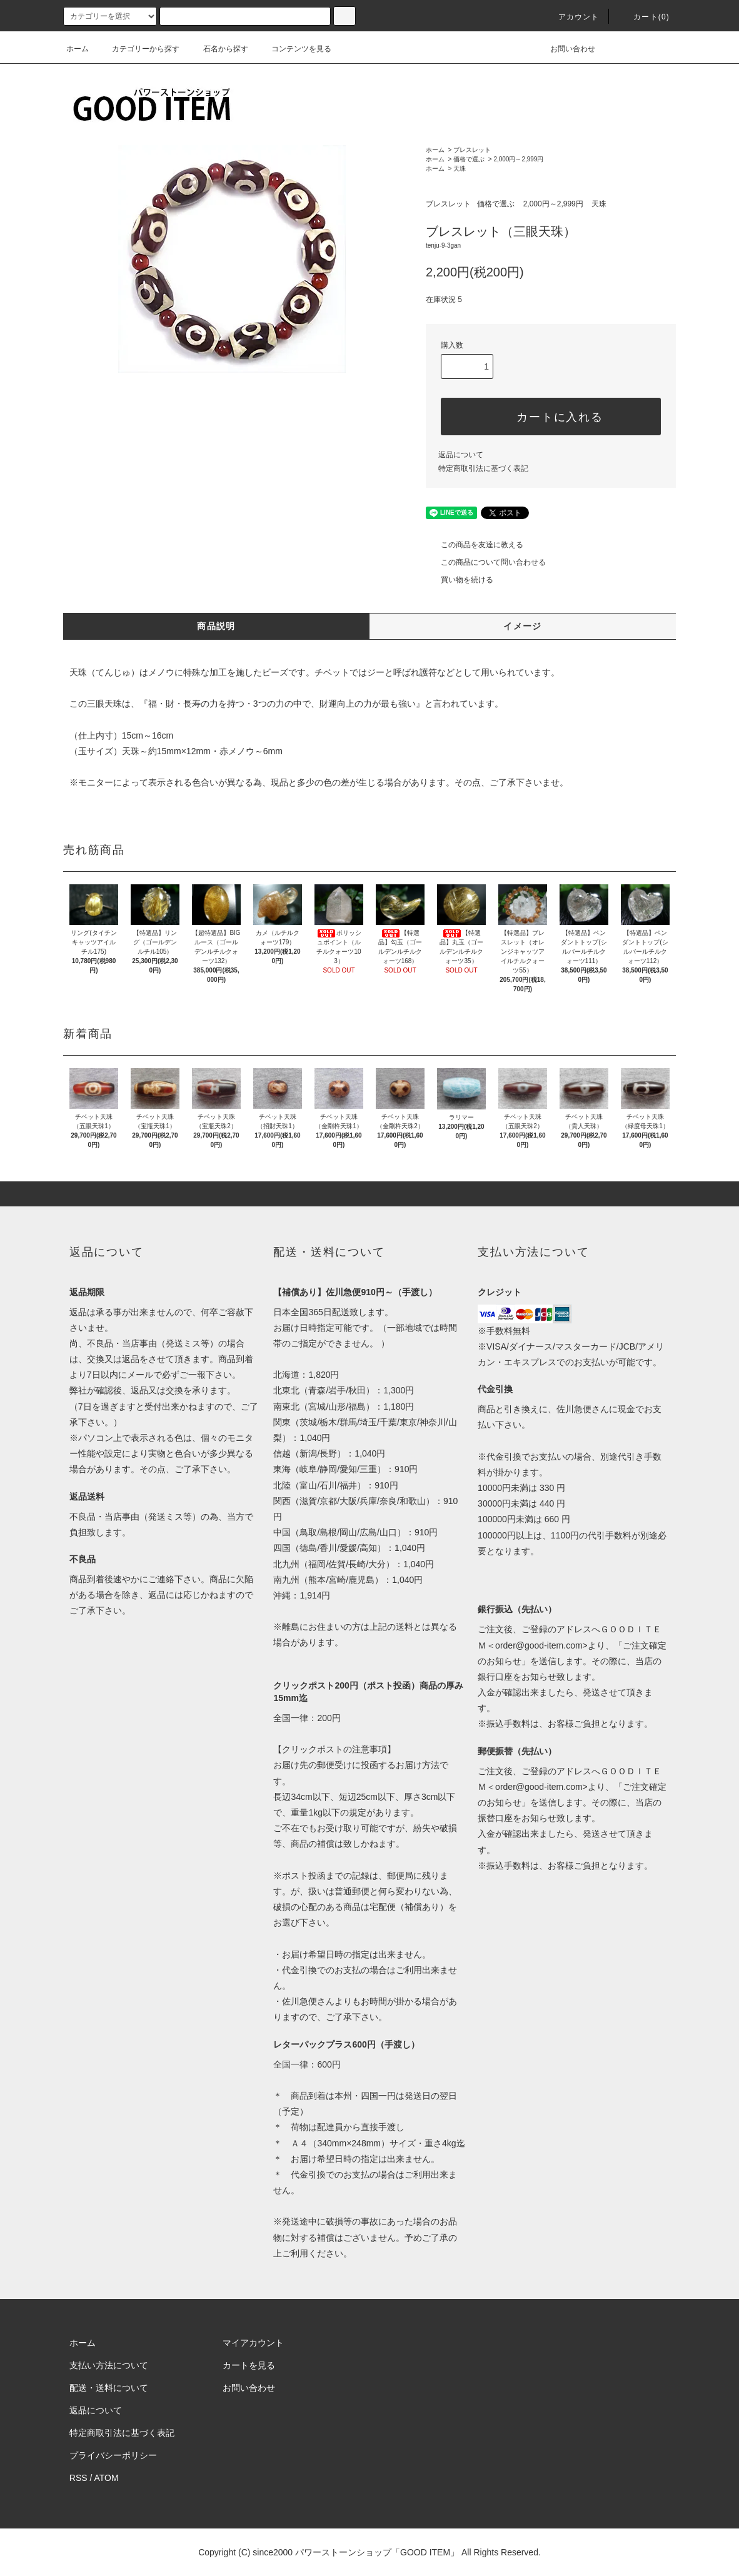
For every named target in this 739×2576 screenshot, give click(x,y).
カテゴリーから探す (138, 48)
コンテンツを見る (293, 48)
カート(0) (644, 17)
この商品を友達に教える (474, 544)
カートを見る (249, 2365)
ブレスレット (472, 149)
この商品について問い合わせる (486, 562)
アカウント (571, 17)
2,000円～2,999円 (518, 159)
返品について (460, 454)
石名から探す (218, 48)
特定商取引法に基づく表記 (483, 468)
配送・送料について (108, 2388)
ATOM (106, 2478)
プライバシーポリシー (113, 2455)
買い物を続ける (459, 579)
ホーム (77, 48)
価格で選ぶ (469, 159)
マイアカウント (253, 2343)
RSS (78, 2478)
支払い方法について (108, 2365)
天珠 (459, 168)
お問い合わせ (565, 48)
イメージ (522, 626)
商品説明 (216, 626)
